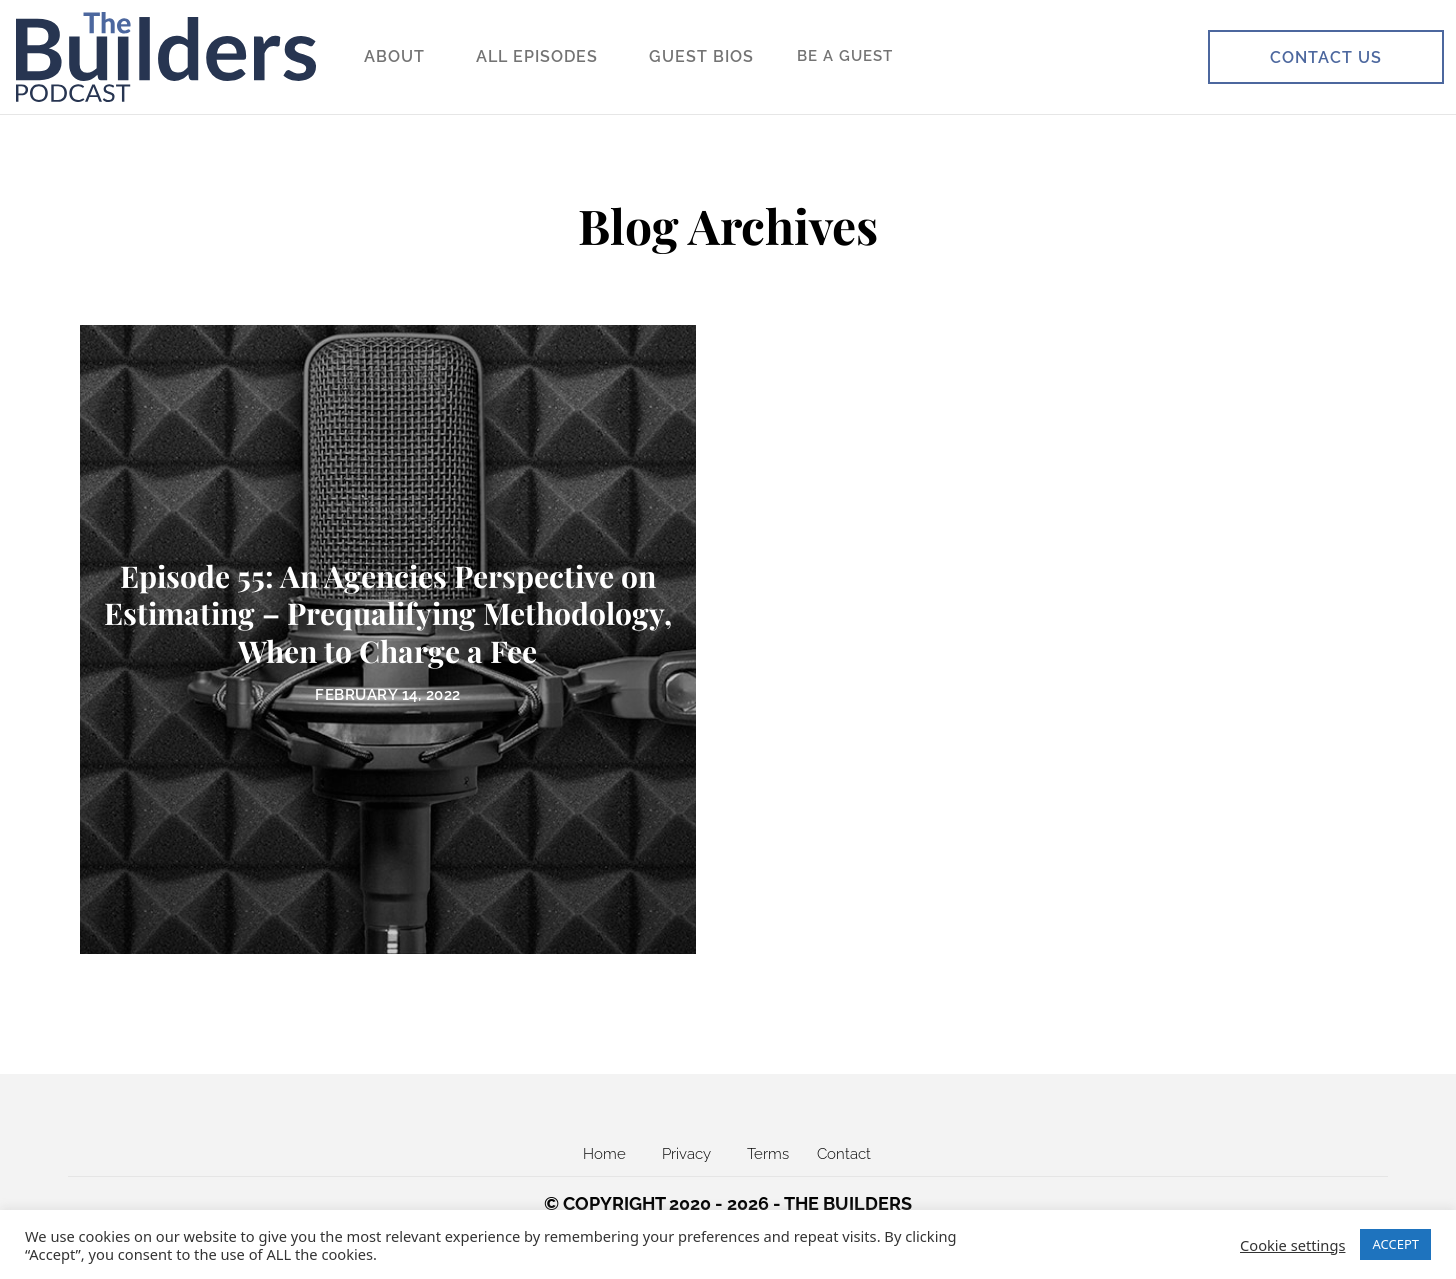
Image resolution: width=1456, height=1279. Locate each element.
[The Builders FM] (166, 57)
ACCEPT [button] (1395, 1244)
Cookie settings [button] (1292, 1245)
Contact (844, 1154)
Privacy (686, 1154)
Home (604, 1154)
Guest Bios (701, 56)
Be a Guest (845, 56)
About (394, 56)
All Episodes (537, 56)
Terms (768, 1154)
